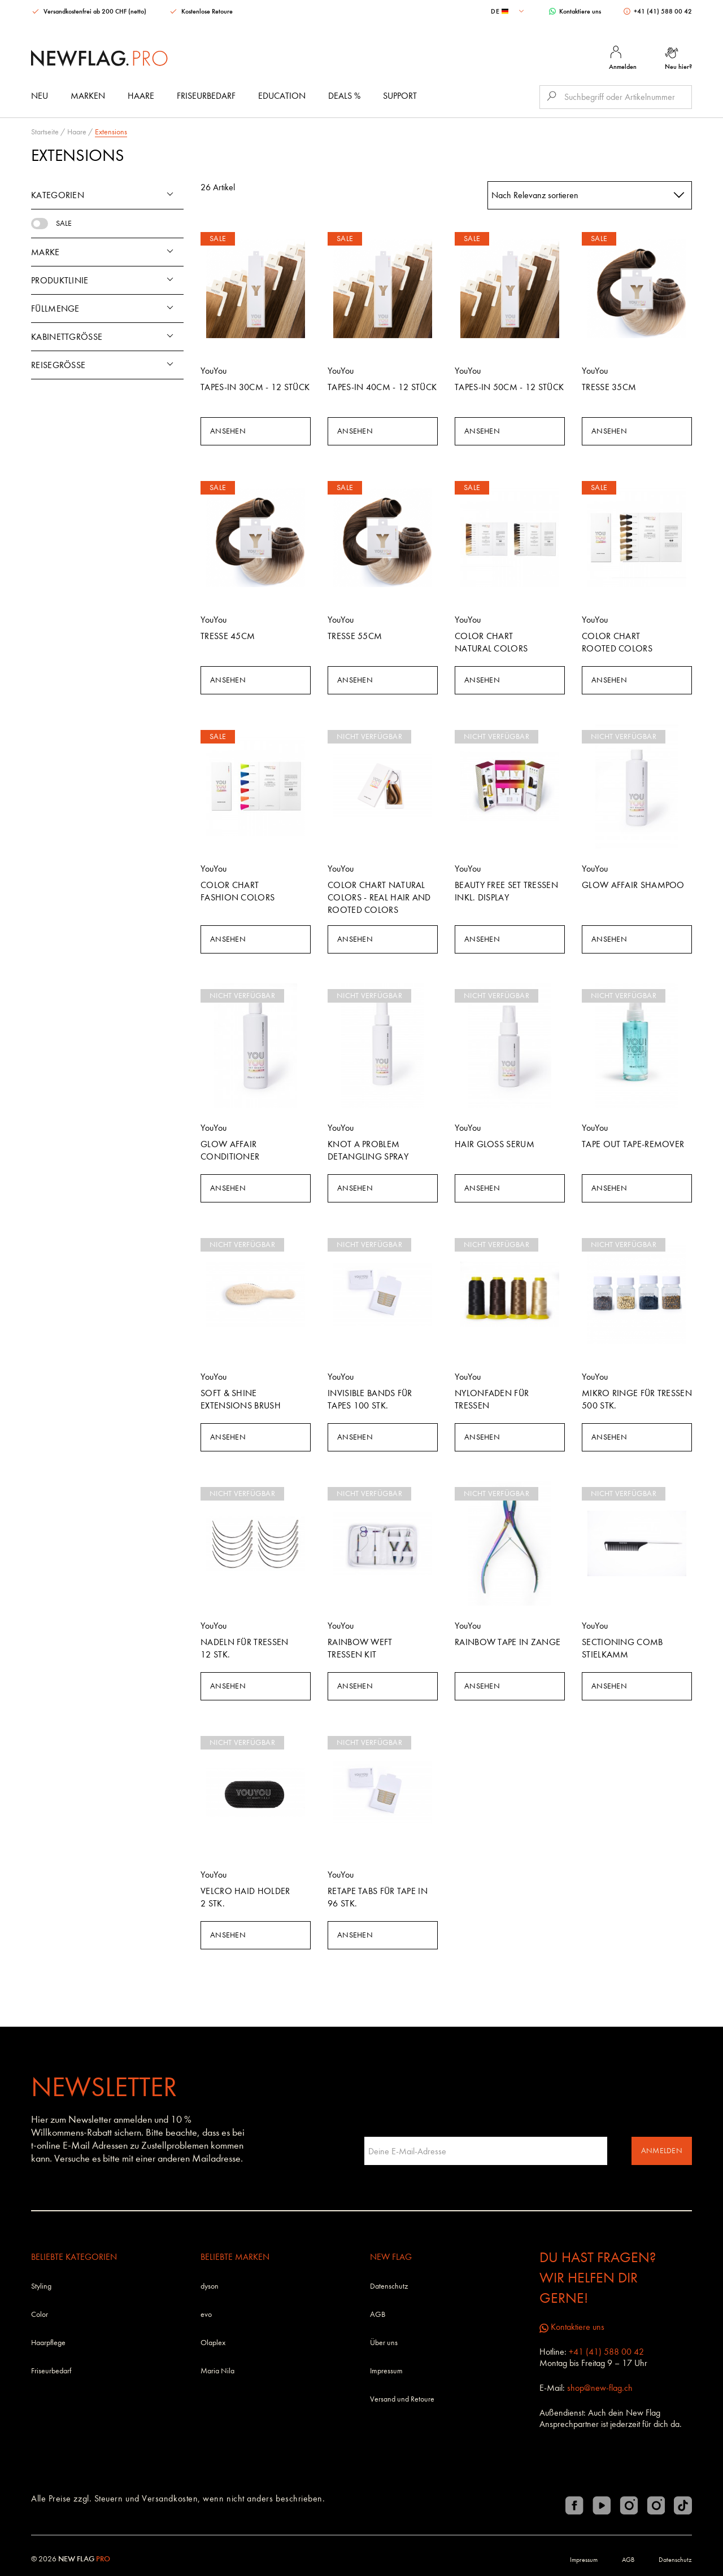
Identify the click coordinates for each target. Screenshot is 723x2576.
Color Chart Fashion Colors (238, 891)
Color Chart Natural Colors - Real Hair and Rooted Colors (379, 897)
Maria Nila (217, 2371)
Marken (88, 95)
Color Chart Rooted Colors (617, 642)
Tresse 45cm (228, 636)
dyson (210, 2286)
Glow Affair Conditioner (230, 1150)
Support (400, 95)
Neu (39, 95)
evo (206, 2314)
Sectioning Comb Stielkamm (622, 1648)
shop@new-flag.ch (600, 2387)
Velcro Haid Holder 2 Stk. (245, 1897)
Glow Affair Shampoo (633, 885)
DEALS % (344, 95)
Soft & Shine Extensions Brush (241, 1399)
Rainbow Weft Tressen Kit (360, 1648)
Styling (41, 2286)
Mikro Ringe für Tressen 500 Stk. (637, 1399)
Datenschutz (389, 2286)
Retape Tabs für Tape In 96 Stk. (378, 1897)
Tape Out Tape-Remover (633, 1144)
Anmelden (661, 2150)
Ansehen (228, 431)
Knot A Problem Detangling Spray (368, 1150)
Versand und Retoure (402, 2399)
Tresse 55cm (355, 636)
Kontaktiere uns (575, 11)
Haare (141, 95)
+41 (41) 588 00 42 (658, 11)
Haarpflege (48, 2342)
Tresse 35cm (609, 387)
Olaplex (213, 2342)
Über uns (384, 2342)
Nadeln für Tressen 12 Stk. (244, 1648)
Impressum (386, 2371)
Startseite (45, 132)
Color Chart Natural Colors (491, 642)
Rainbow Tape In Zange (507, 1642)
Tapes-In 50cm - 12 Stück (509, 387)
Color (39, 2314)
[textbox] (508, 11)
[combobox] (508, 11)
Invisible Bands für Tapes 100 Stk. (370, 1399)
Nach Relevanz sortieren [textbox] (534, 195)
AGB (377, 2314)
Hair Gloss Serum (494, 1144)
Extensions (111, 132)
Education (282, 95)
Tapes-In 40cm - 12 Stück (382, 387)
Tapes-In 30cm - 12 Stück (255, 387)
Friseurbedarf (206, 95)
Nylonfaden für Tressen (492, 1399)
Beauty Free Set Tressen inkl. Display (506, 891)
